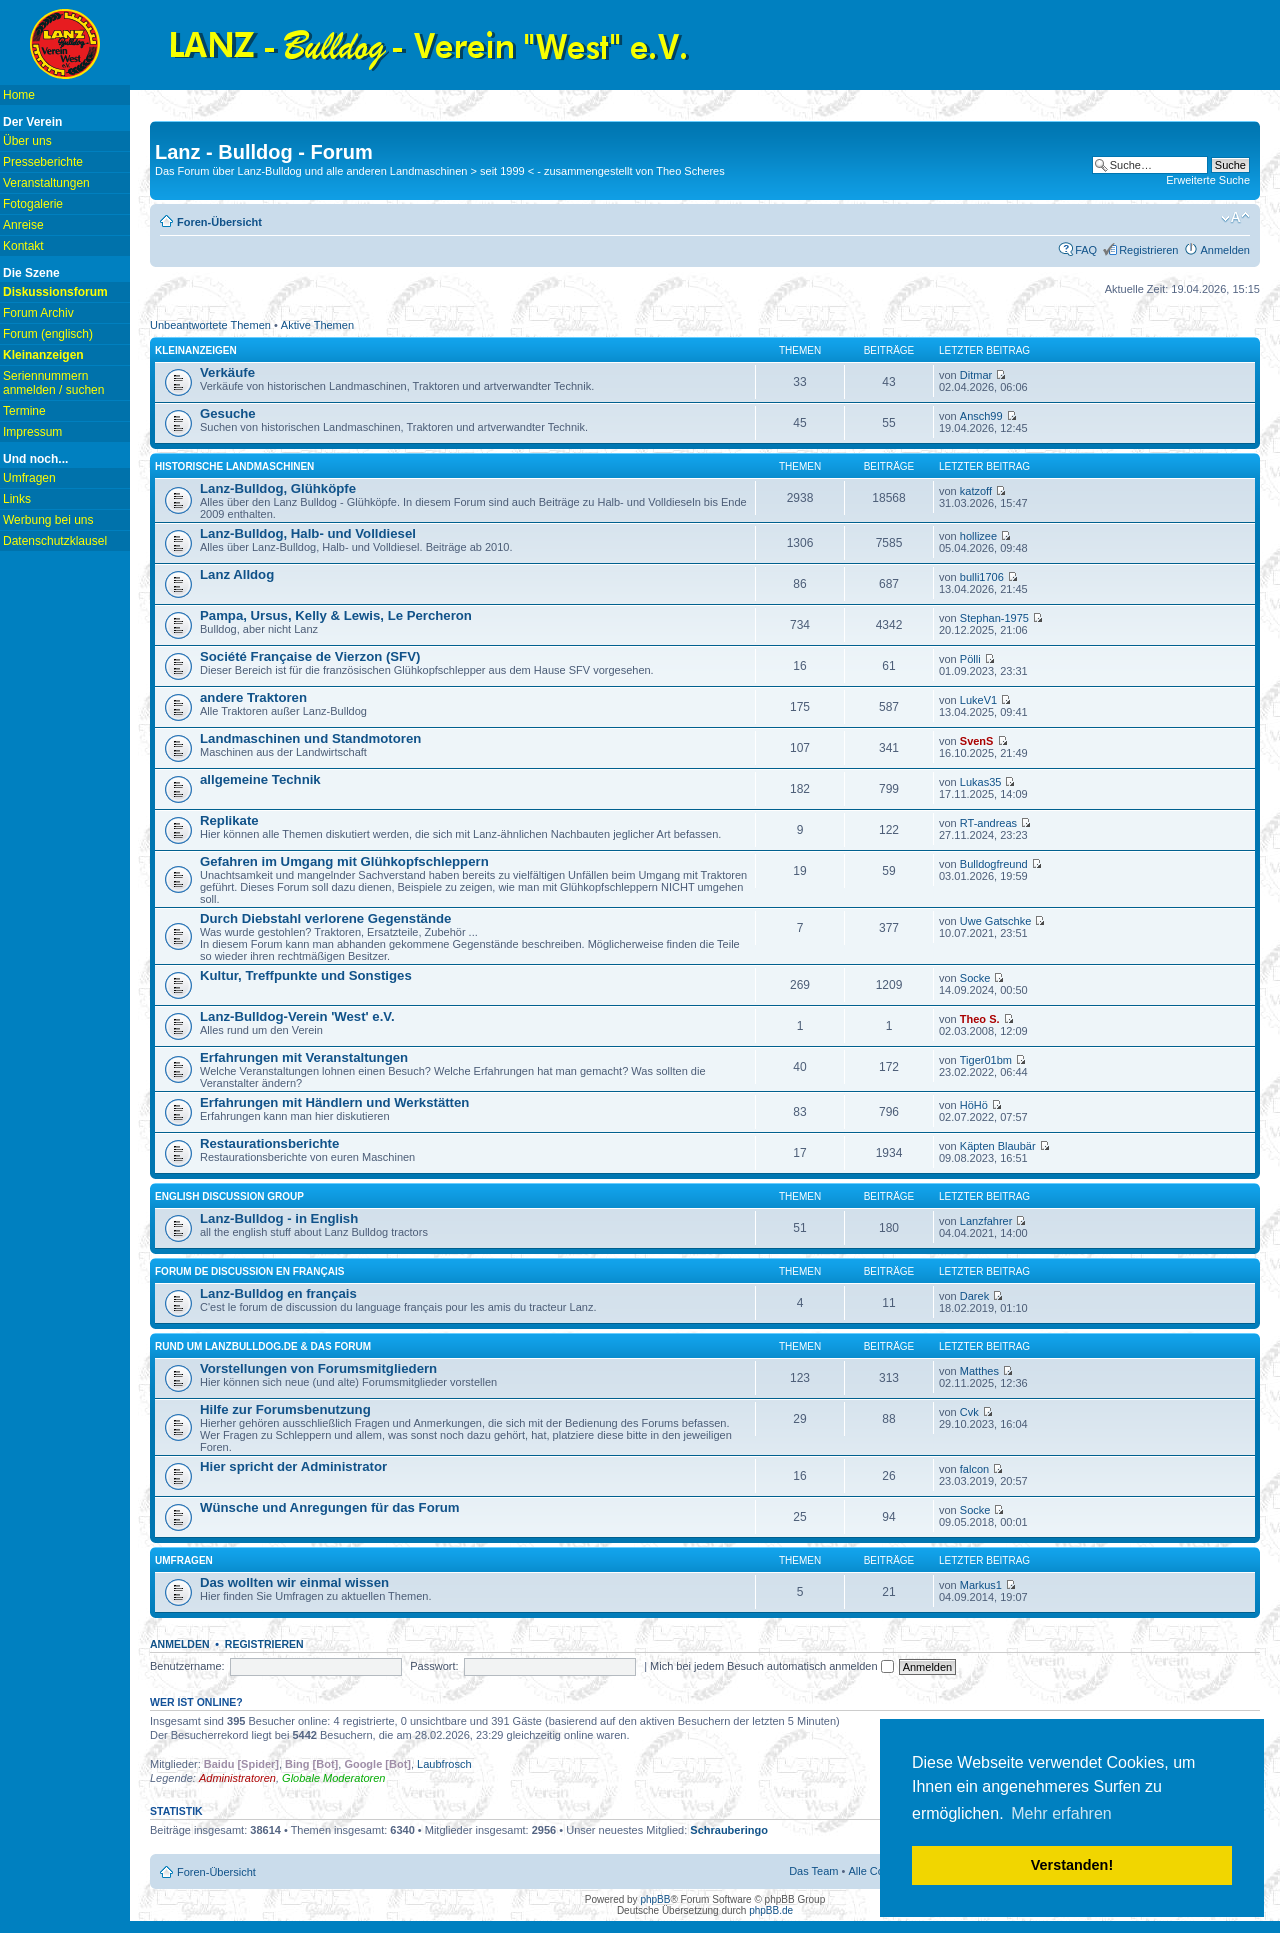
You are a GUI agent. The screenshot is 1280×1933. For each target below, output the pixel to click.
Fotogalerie (33, 204)
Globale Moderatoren (333, 1778)
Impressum (32, 432)
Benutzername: (187, 1666)
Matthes (979, 1371)
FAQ (1086, 250)
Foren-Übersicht (219, 222)
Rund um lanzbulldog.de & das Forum (263, 1346)
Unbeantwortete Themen (210, 325)
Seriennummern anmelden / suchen (53, 383)
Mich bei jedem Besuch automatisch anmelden (772, 1666)
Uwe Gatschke (996, 921)
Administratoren (237, 1778)
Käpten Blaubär (998, 1146)
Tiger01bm (986, 1060)
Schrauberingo (729, 1830)
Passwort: (434, 1666)
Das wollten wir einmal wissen (294, 1582)
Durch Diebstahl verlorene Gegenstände (325, 918)
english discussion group (229, 1196)
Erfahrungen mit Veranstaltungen (304, 1057)
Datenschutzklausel (55, 541)
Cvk (969, 1412)
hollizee (978, 536)
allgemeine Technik (260, 779)
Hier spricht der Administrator (293, 1466)
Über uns (27, 141)
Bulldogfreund (994, 864)
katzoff (976, 491)
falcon (974, 1469)
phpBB (655, 1899)
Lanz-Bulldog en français (278, 1293)
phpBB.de (771, 1910)
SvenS (977, 741)
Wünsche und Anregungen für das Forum (330, 1507)
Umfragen (29, 478)
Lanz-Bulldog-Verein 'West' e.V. (297, 1016)
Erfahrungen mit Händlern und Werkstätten (334, 1102)
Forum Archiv (38, 313)
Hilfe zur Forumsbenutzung (285, 1409)
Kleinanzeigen (196, 350)
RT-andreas (988, 823)
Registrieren (1148, 250)
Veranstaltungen (46, 183)
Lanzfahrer (986, 1221)
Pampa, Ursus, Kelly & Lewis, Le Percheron (336, 615)
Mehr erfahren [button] (1061, 1813)
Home (19, 95)
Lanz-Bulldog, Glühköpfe (278, 488)
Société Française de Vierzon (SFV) (310, 656)
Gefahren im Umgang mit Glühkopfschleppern (344, 861)
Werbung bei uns (48, 520)
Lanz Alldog (237, 574)
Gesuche (228, 413)
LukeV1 (978, 700)
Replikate (229, 820)
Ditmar (976, 375)
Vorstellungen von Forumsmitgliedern (318, 1368)
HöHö (974, 1105)
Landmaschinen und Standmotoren (310, 738)
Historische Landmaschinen (234, 466)
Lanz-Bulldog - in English (279, 1218)
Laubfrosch (444, 1764)
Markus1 (981, 1585)
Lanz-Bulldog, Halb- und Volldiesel (308, 533)
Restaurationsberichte (269, 1143)
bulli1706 (982, 577)
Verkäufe (227, 372)
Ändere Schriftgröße (1235, 218)
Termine (24, 411)
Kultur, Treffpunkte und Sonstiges (306, 975)
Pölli (970, 659)
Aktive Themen (317, 325)
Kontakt (23, 246)
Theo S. (980, 1019)
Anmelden (1225, 250)
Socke (975, 978)
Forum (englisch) (48, 334)
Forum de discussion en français (249, 1271)
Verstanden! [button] (1072, 1865)
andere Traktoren (253, 697)
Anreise (23, 225)
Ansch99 (981, 416)
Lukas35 (981, 782)
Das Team (813, 1871)
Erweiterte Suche (1208, 180)
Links (17, 499)
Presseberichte (43, 162)
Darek (974, 1296)
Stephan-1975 (994, 618)
